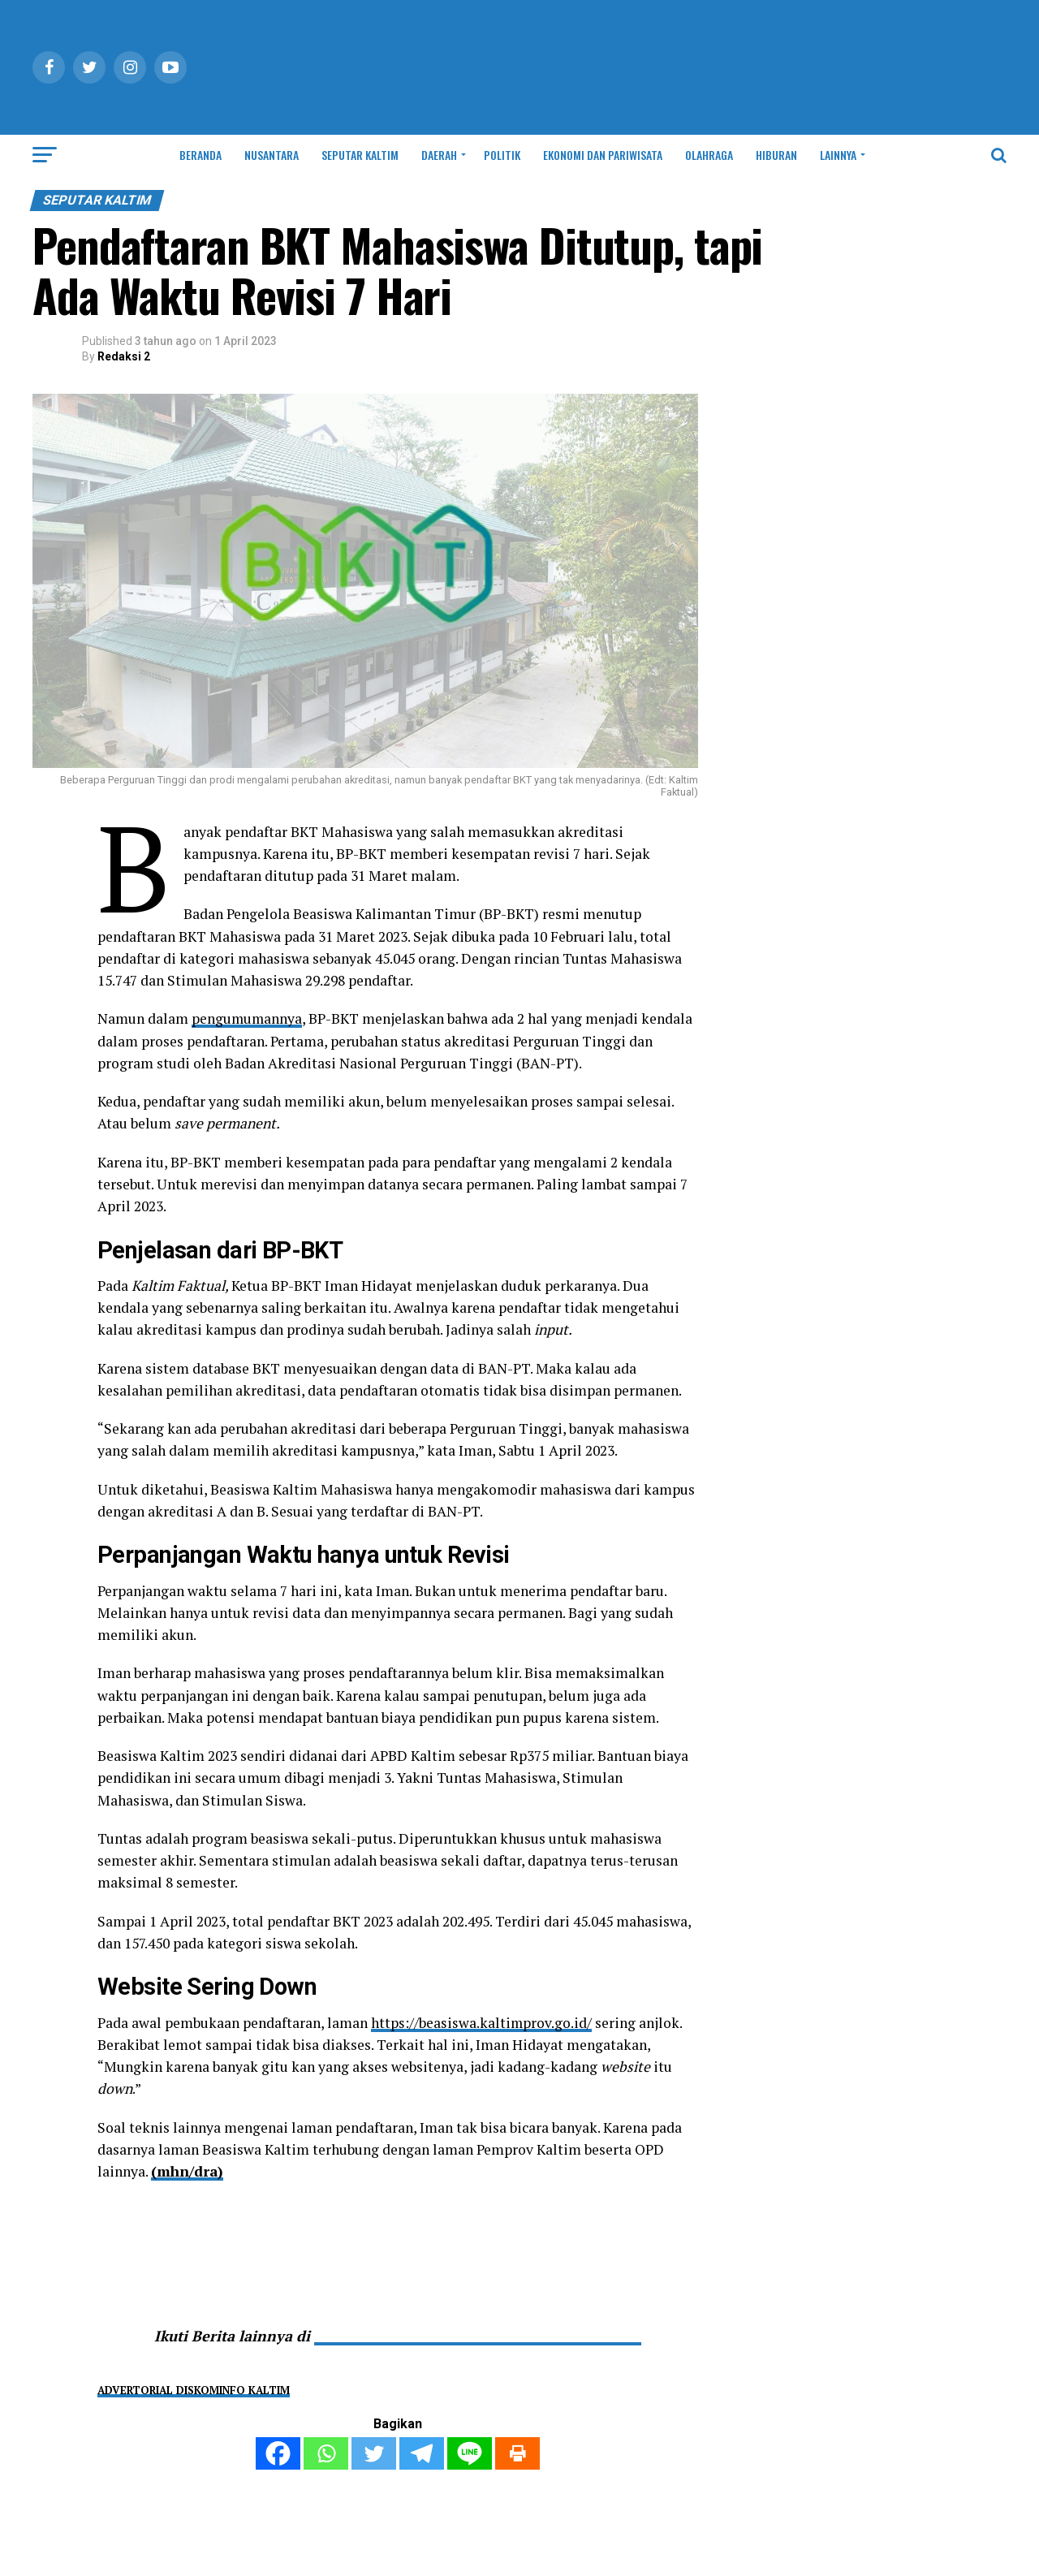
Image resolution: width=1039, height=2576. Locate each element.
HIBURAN (776, 154)
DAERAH (439, 154)
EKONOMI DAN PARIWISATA (602, 154)
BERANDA (200, 154)
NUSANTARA (271, 154)
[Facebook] (278, 2453)
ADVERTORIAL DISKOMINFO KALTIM (193, 2390)
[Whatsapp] (326, 2453)
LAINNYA (838, 154)
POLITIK (502, 154)
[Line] (469, 2453)
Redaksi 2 (123, 356)
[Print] (517, 2453)
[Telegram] (421, 2453)
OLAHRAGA (709, 154)
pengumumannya (248, 1018)
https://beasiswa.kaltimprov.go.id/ (482, 2022)
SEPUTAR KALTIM (360, 154)
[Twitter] (373, 2453)
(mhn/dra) (187, 2171)
